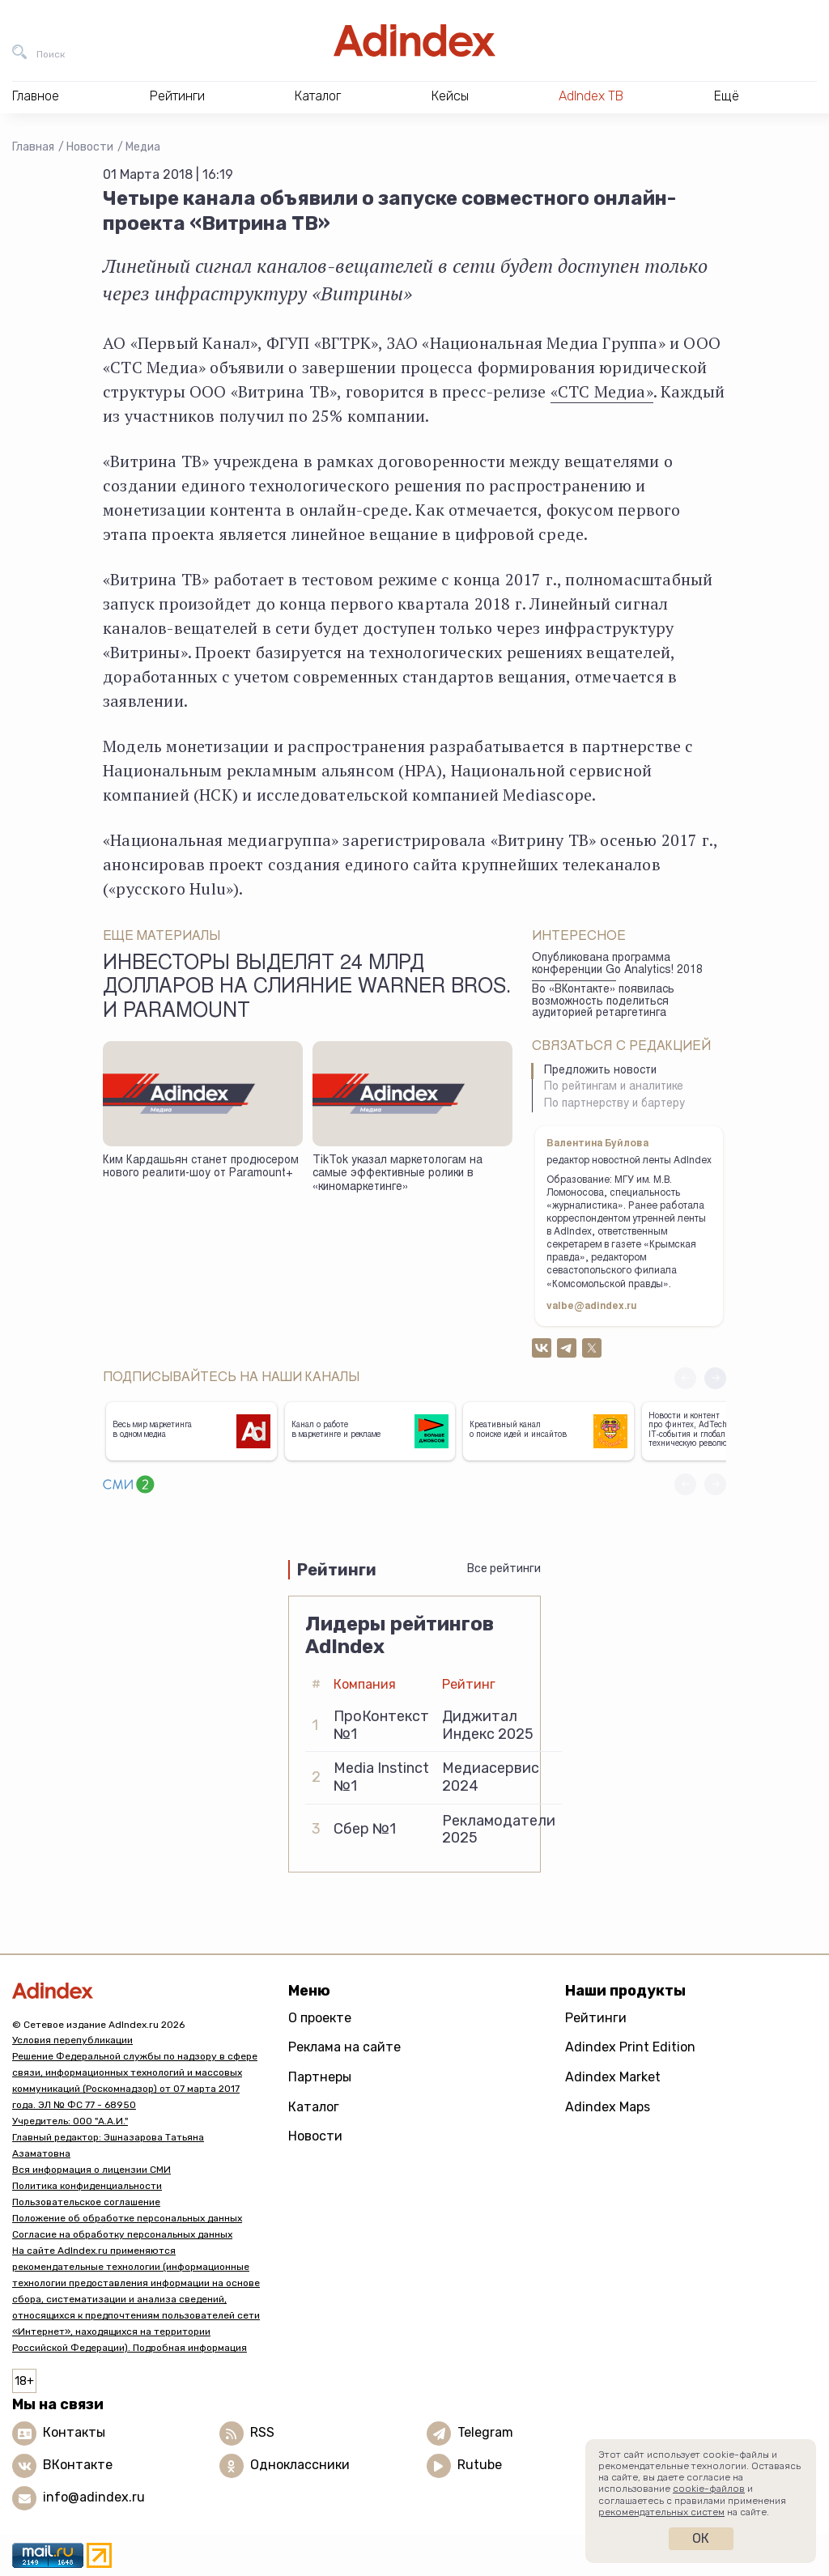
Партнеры (319, 2077)
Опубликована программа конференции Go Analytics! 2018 (617, 964)
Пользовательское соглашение (86, 2202)
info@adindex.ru (94, 2497)
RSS (262, 2432)
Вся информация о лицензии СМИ (91, 2169)
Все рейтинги (504, 1568)
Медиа (142, 147)
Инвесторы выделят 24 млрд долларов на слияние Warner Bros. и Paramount (307, 988)
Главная (33, 147)
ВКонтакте (78, 2464)
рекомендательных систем (661, 2512)
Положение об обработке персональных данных (127, 2218)
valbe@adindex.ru (591, 1306)
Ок (700, 2538)
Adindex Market (613, 2077)
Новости (89, 147)
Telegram (485, 2432)
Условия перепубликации (72, 2040)
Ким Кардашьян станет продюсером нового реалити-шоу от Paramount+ (201, 1167)
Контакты (74, 2432)
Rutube (479, 2464)
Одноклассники (300, 2464)
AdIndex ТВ (591, 96)
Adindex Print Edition (630, 2047)
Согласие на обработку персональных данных (122, 2234)
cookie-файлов (709, 2488)
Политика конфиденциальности (87, 2185)
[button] (715, 1378)
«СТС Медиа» (602, 391)
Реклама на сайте (344, 2047)
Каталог (313, 2107)
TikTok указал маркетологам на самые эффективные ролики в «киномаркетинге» (397, 1174)
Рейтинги (596, 2018)
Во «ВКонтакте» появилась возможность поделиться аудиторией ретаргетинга (603, 1001)
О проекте (319, 2018)
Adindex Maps (607, 2107)
